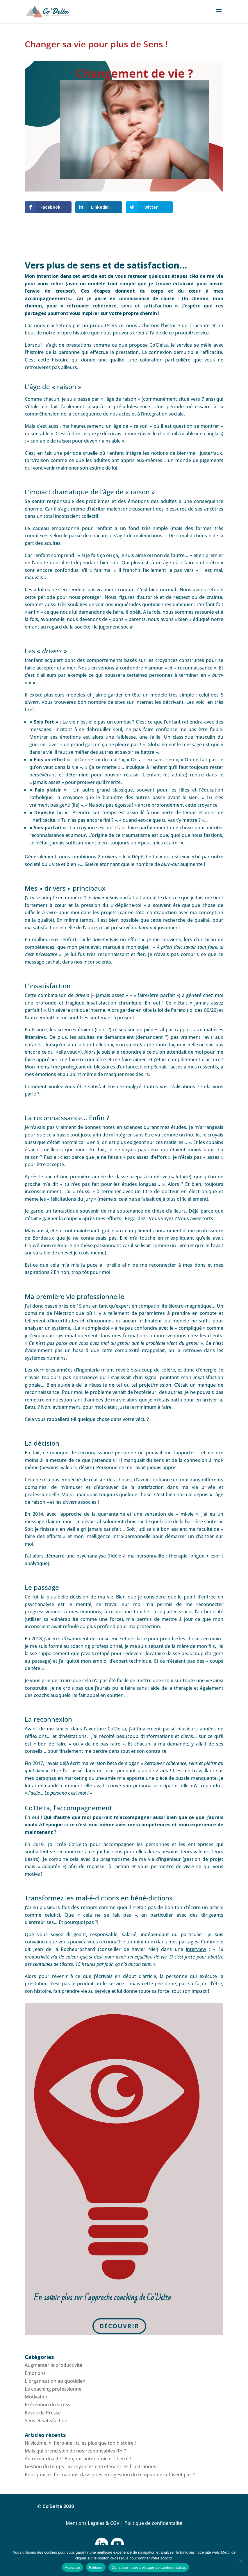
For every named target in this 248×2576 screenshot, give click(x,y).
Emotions (35, 2373)
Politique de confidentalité (153, 2523)
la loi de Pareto (169, 1010)
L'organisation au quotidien (55, 2381)
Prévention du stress (47, 2404)
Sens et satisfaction (46, 2420)
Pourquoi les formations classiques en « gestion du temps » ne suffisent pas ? (110, 2474)
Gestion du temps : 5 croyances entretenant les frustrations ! (91, 2466)
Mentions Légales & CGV (92, 2523)
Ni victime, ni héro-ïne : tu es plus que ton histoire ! (80, 2443)
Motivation (37, 2397)
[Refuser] (241, 2561)
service (102, 1991)
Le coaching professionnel (54, 2389)
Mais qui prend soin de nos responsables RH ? (75, 2451)
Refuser (96, 2567)
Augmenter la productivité (53, 2365)
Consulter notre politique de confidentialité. (148, 2567)
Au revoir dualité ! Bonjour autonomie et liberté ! (78, 2458)
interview (196, 1949)
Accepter (72, 2567)
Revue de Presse (43, 2412)
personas (45, 1778)
